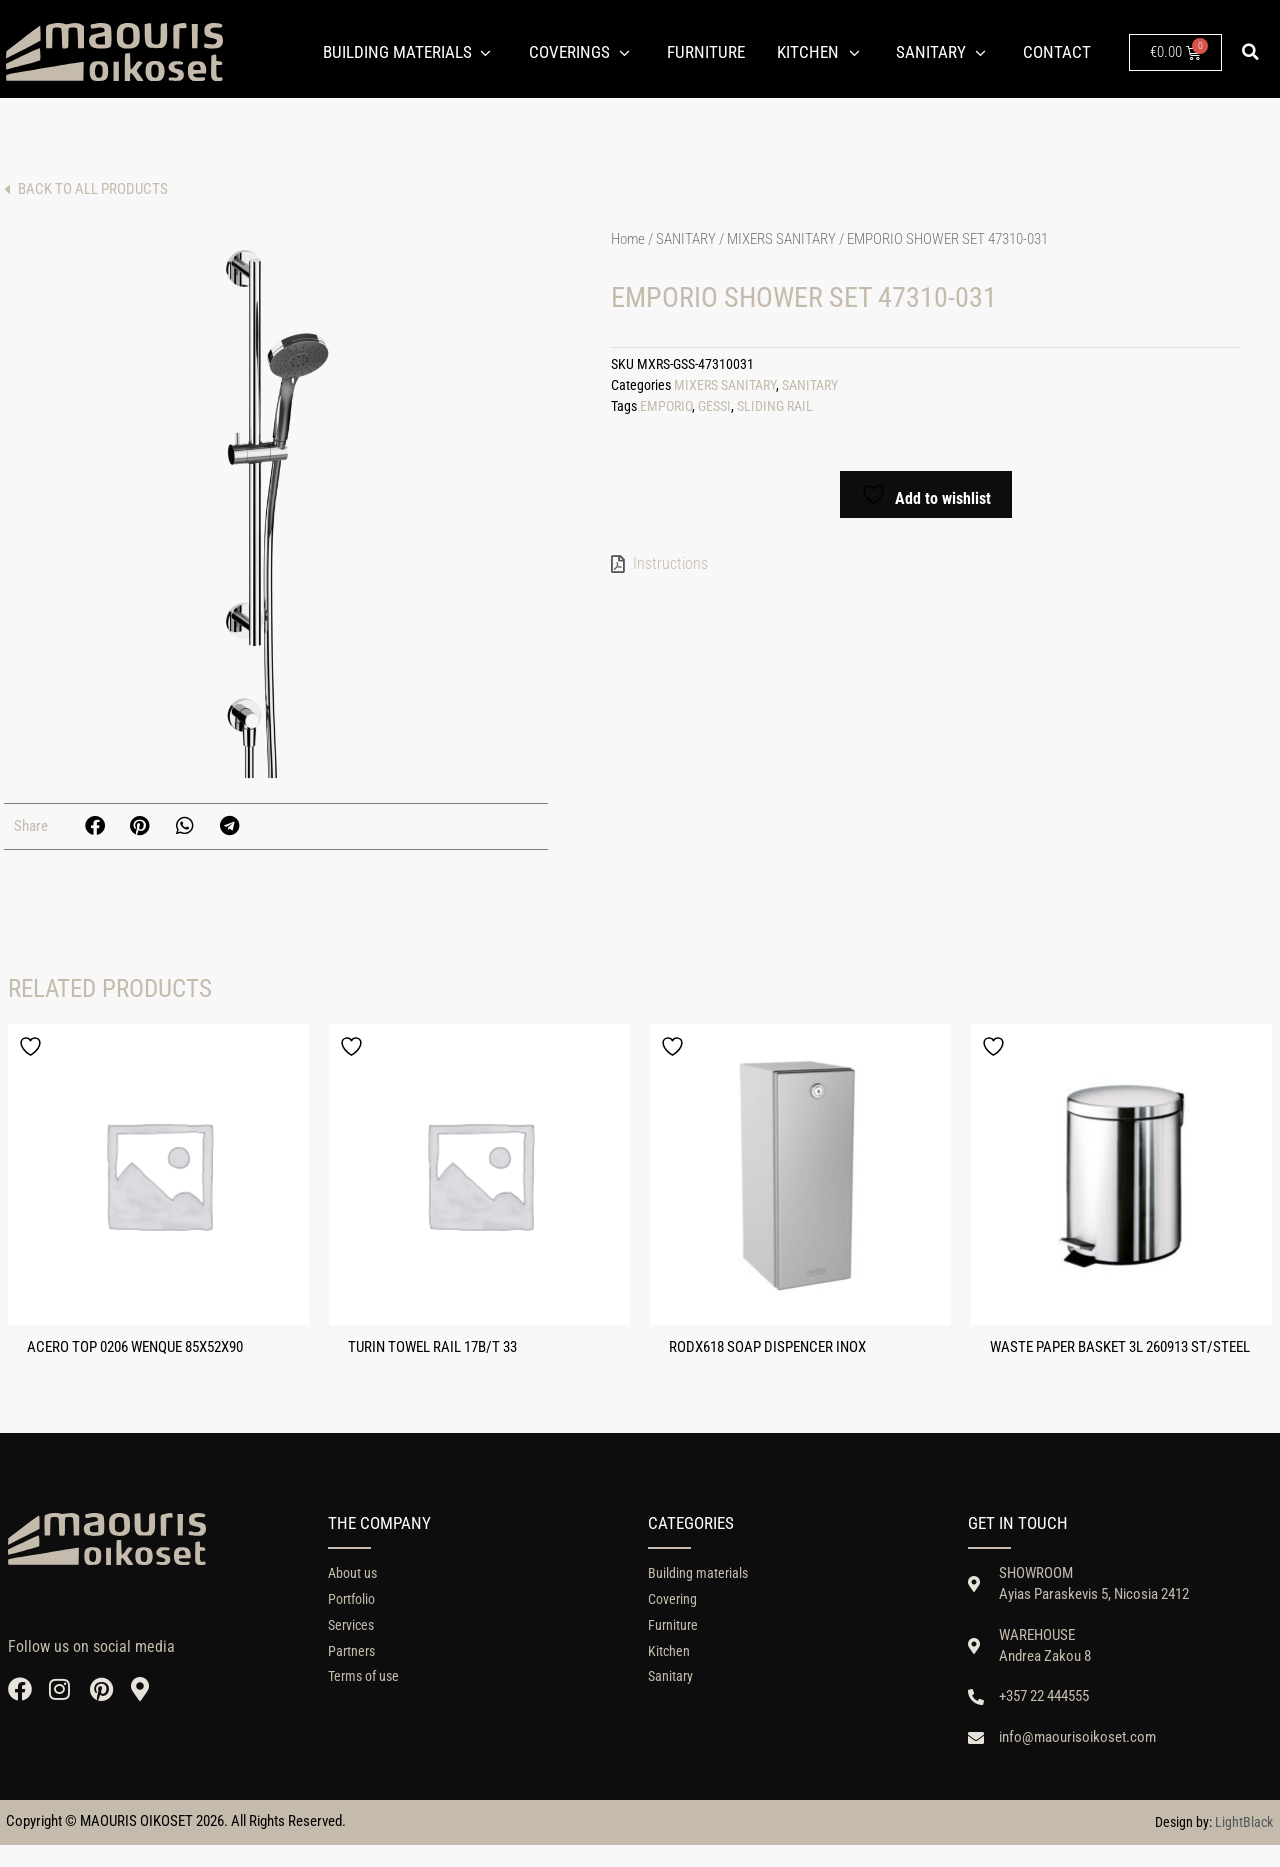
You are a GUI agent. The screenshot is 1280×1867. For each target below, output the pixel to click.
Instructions (670, 563)
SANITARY (686, 239)
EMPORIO (666, 406)
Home (628, 239)
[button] (1251, 52)
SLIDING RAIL (775, 406)
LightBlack (1244, 1844)
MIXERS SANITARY (781, 239)
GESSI (714, 406)
